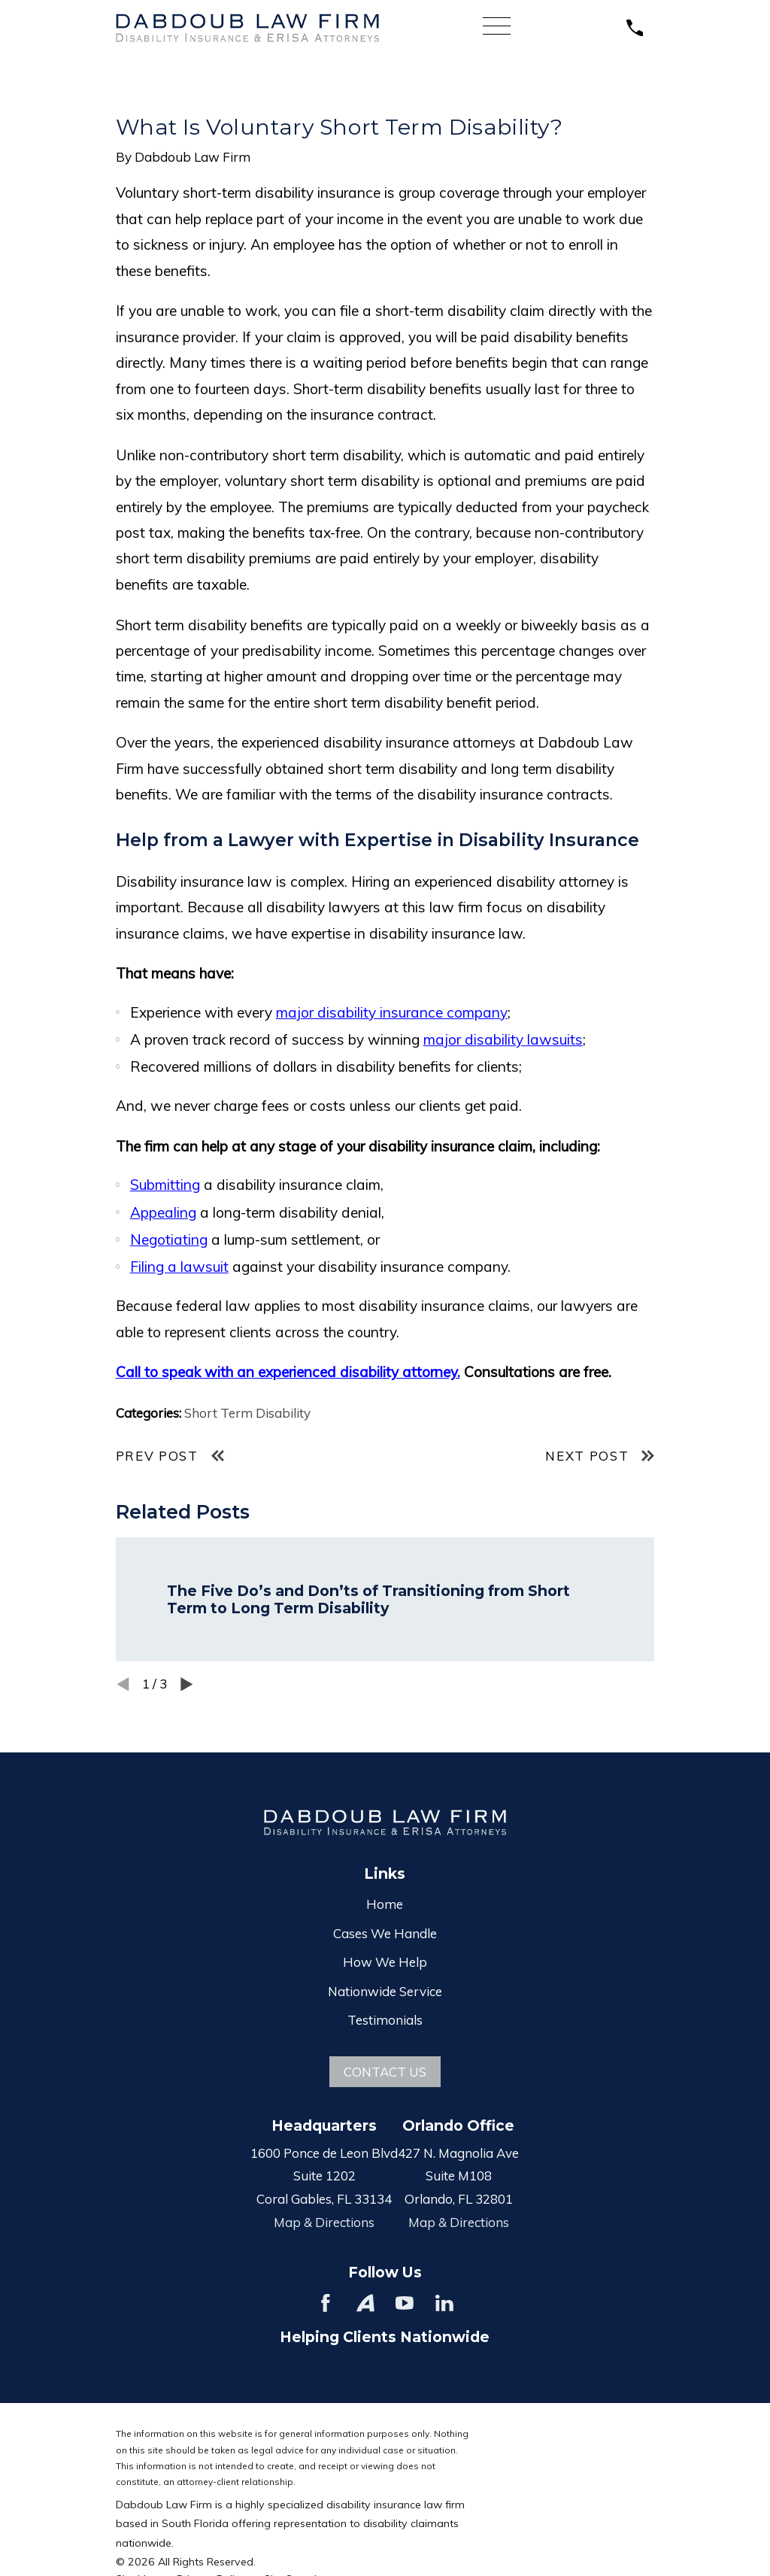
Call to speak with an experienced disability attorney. (288, 1372)
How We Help (385, 1962)
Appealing (163, 1212)
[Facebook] (326, 2303)
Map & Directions (324, 2222)
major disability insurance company (392, 1012)
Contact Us (385, 2072)
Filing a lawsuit (179, 1267)
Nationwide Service (385, 1991)
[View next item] (187, 1684)
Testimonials (385, 2020)
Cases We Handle (385, 1933)
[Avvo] (365, 2303)
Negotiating (169, 1239)
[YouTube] (405, 2303)
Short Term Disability (247, 1413)
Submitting (165, 1185)
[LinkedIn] (444, 2303)
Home (384, 1904)
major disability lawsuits (503, 1039)
